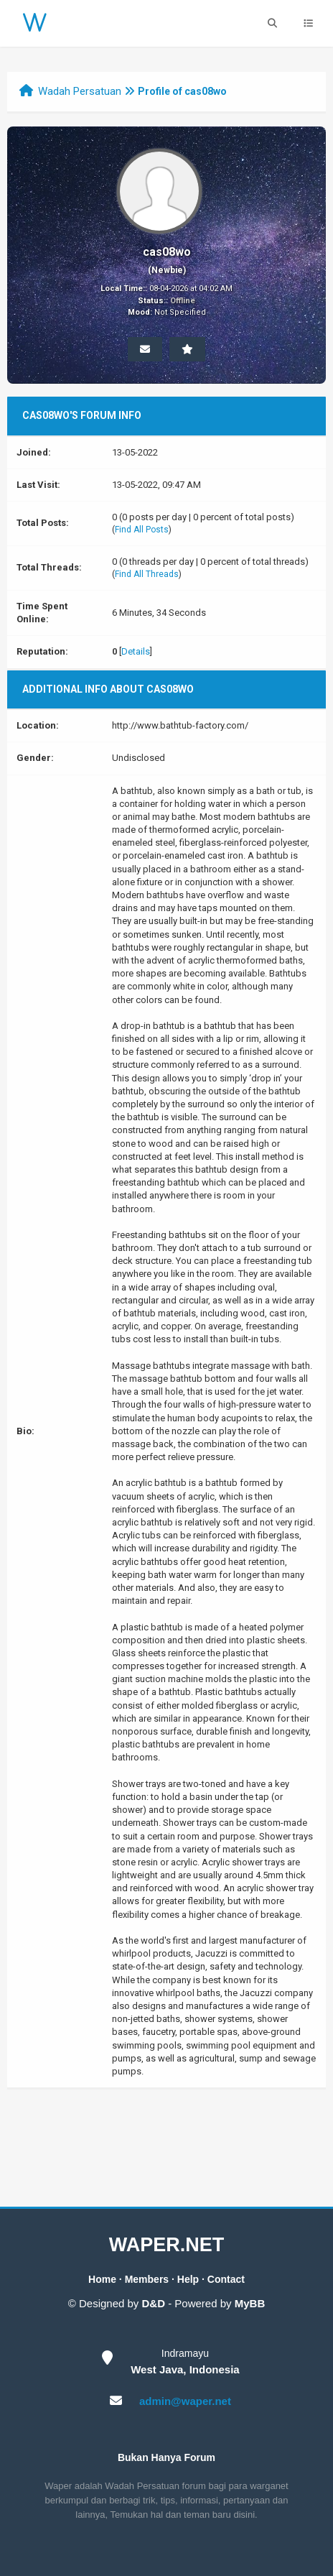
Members (147, 2279)
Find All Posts (142, 530)
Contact (226, 2279)
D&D (154, 2303)
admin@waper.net (185, 2401)
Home (102, 2279)
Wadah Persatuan (79, 91)
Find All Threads (147, 574)
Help (188, 2279)
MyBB (250, 2303)
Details (135, 651)
